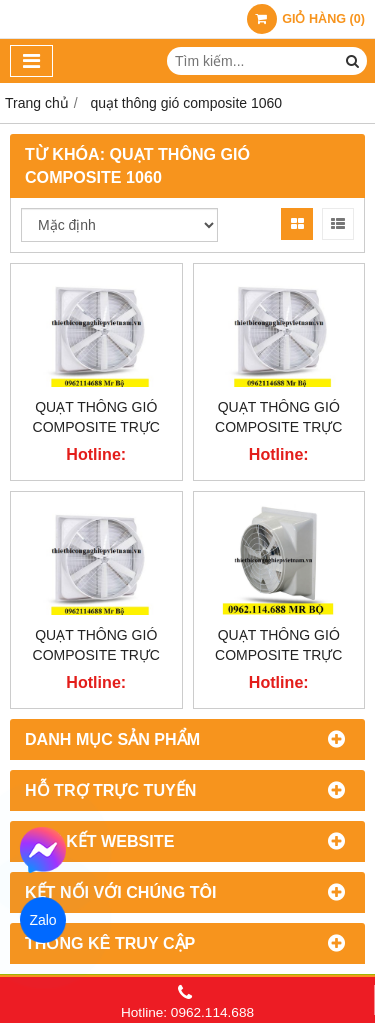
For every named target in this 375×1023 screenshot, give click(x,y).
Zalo (43, 920)
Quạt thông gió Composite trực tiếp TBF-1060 (96, 655)
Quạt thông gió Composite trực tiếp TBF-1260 (278, 427)
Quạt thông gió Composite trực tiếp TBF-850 (278, 655)
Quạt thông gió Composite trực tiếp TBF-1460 (96, 427)
